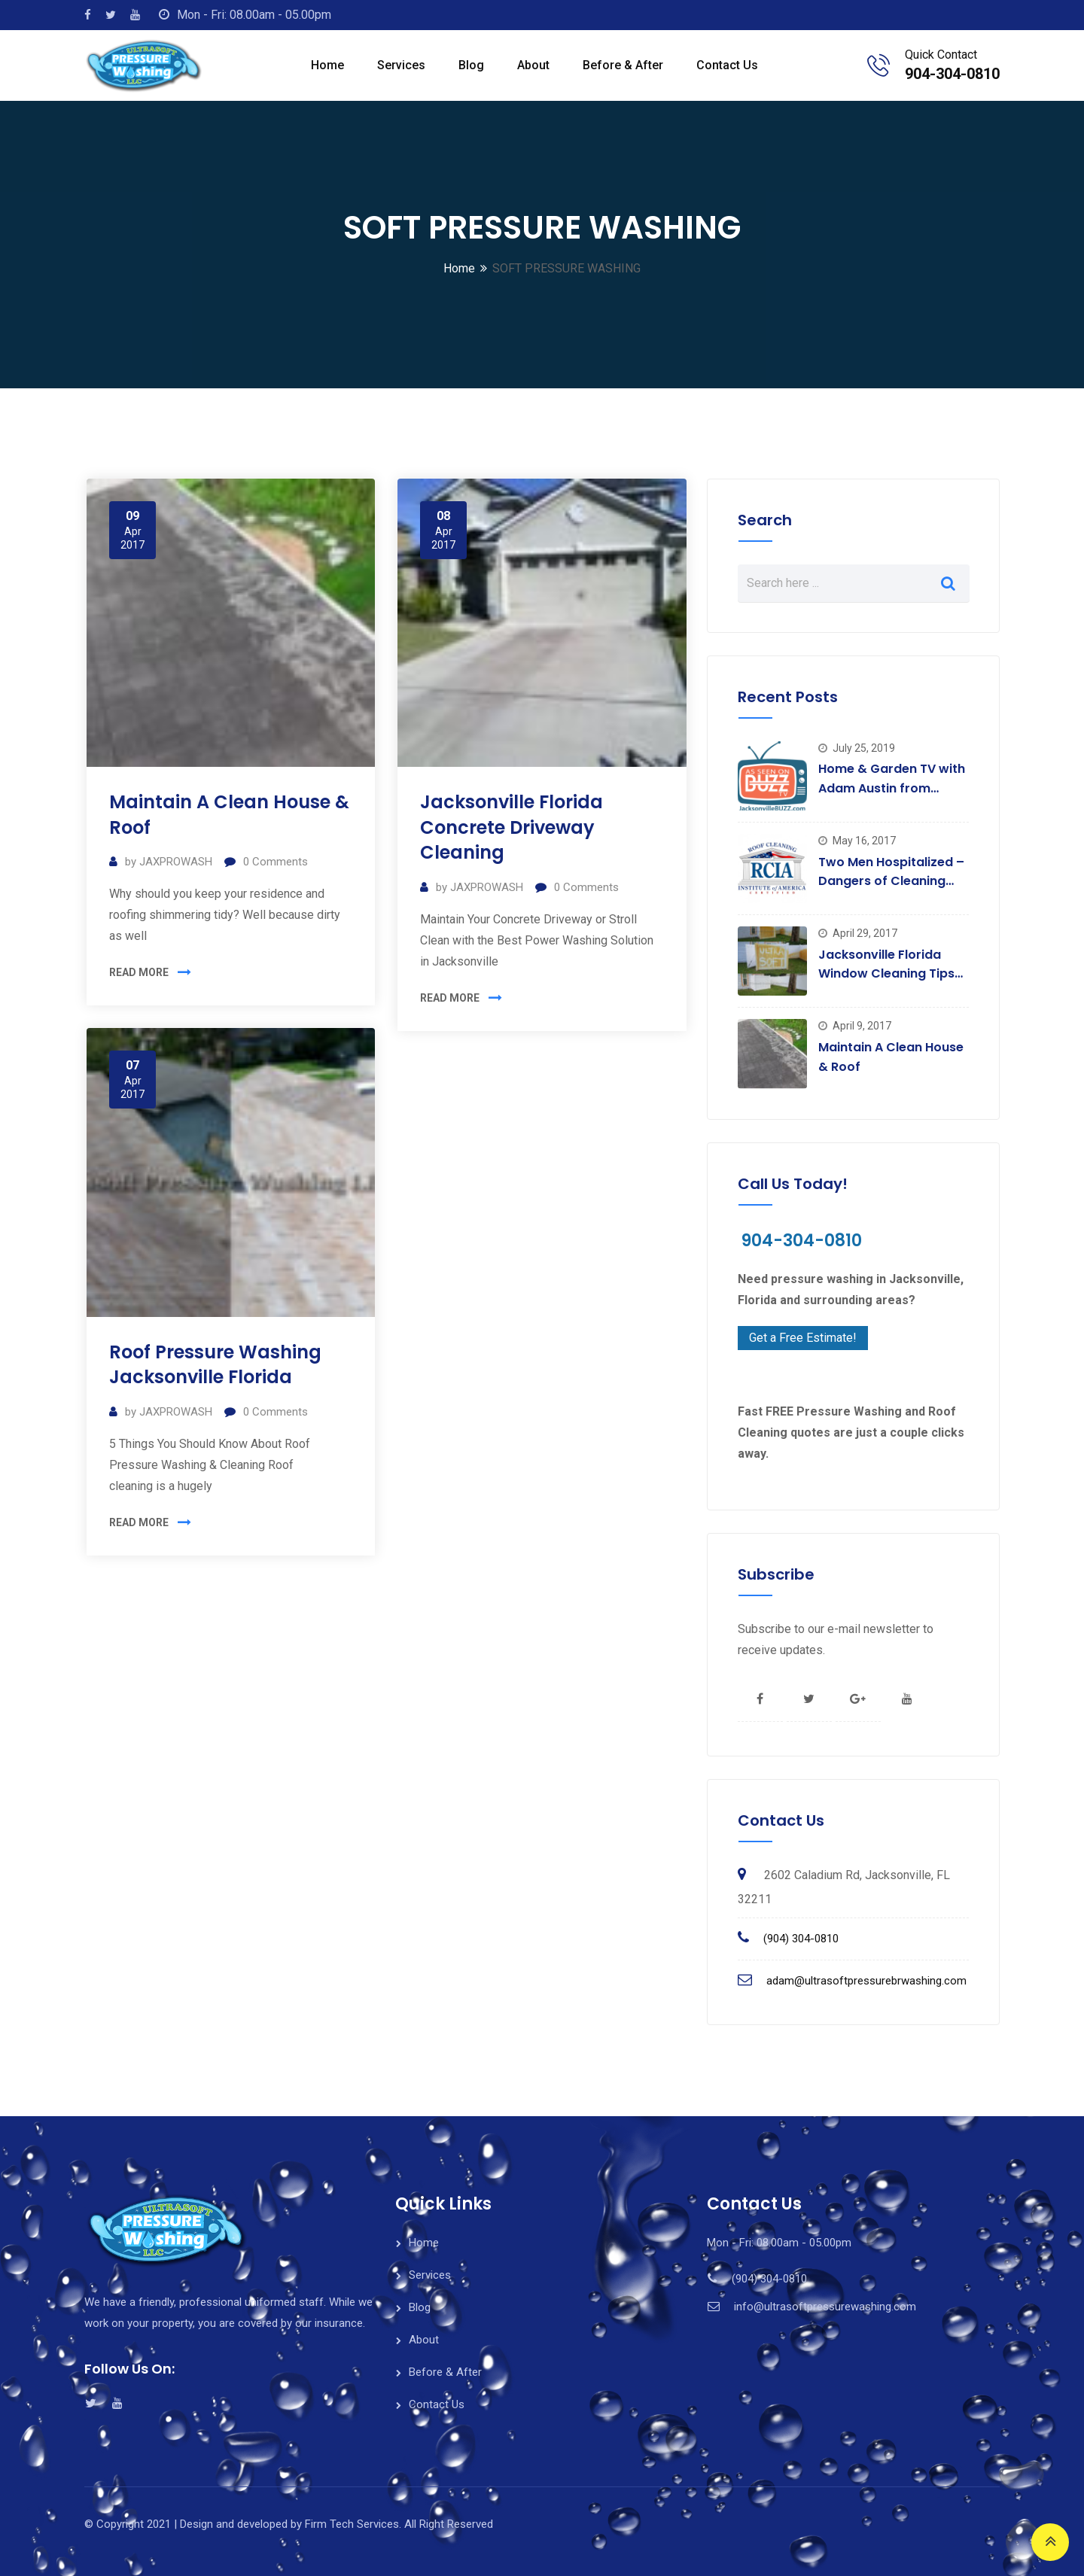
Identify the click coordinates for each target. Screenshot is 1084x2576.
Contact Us (727, 65)
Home (327, 65)
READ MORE (139, 972)
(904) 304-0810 (801, 1938)
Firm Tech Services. (353, 2524)
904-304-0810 (952, 74)
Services (401, 65)
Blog (471, 65)
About (533, 65)
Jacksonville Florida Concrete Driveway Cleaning (511, 827)
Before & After (623, 65)
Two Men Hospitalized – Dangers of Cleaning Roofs (891, 881)
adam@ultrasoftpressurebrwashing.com (866, 1981)
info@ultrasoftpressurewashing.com (825, 2306)
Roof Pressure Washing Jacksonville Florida (215, 1365)
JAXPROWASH (175, 861)
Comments (275, 861)
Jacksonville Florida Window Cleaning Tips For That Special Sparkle (893, 974)
